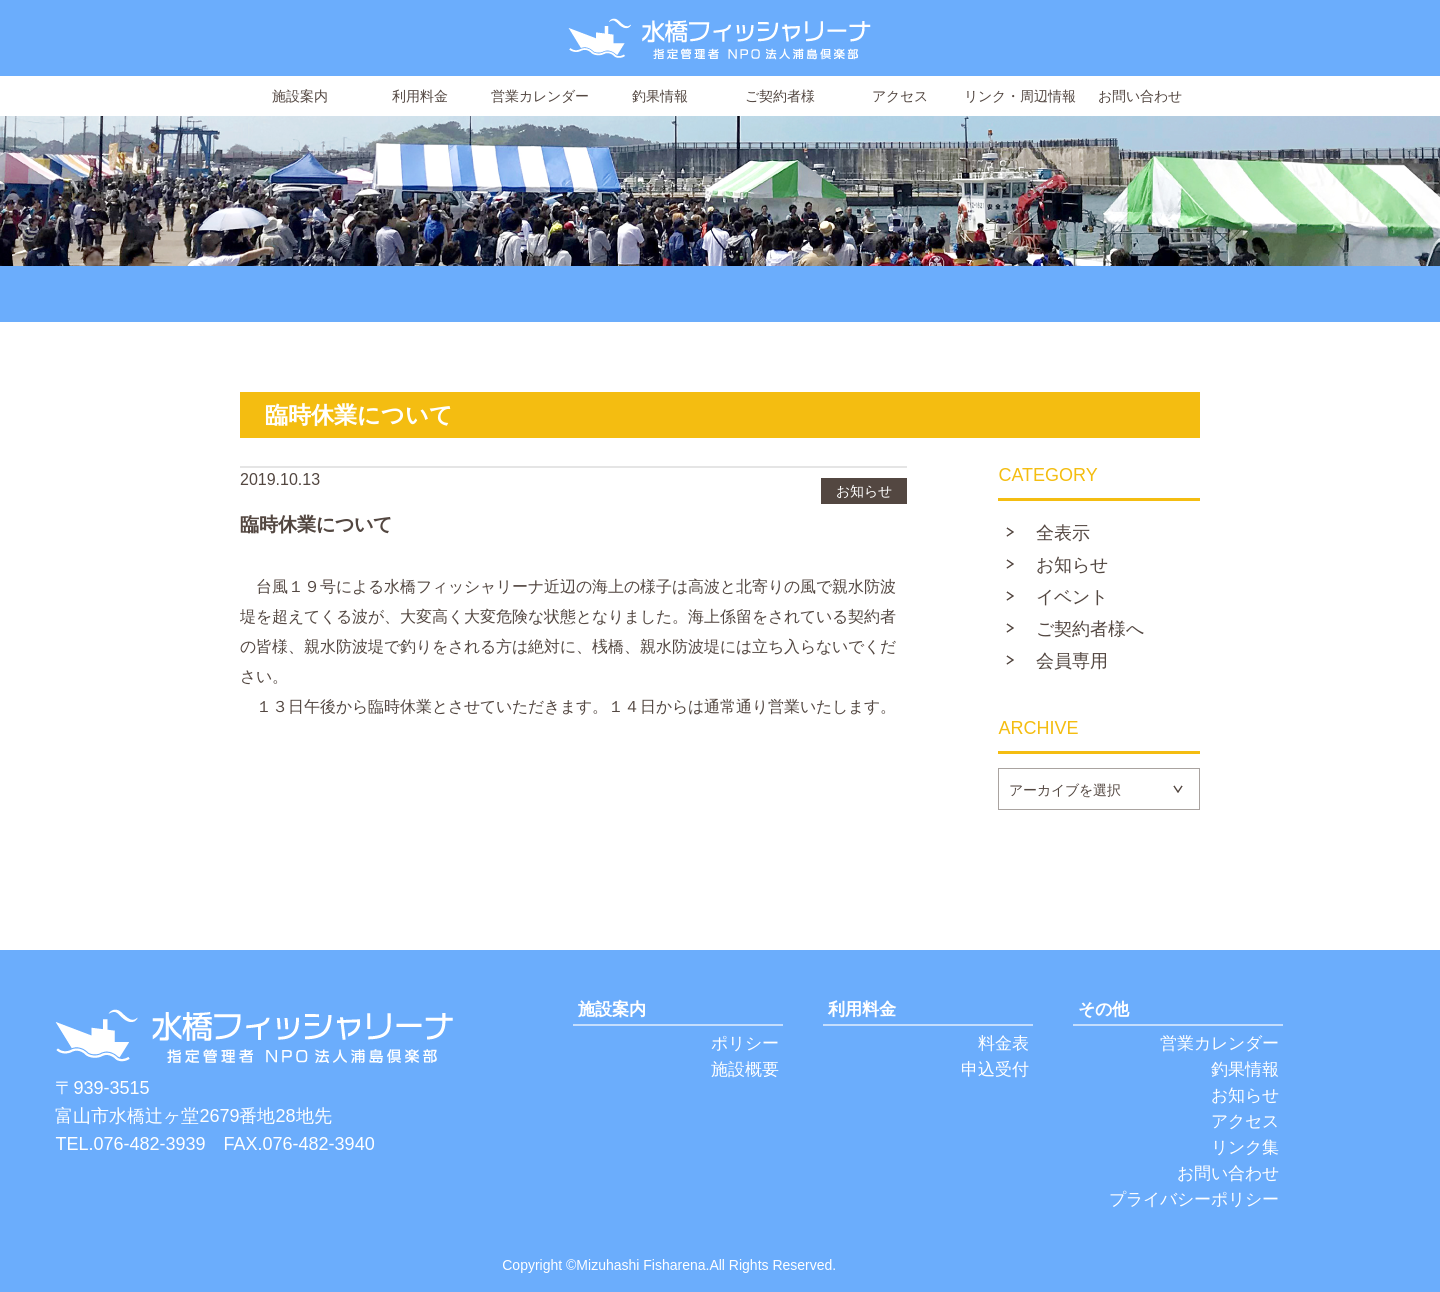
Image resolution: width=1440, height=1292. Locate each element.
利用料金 (420, 96)
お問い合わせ (1140, 96)
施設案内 (300, 96)
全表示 (1063, 533)
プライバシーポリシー (1194, 1199)
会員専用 (1072, 661)
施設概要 (745, 1069)
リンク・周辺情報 (1020, 96)
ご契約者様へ (1090, 629)
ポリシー (745, 1043)
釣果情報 (660, 96)
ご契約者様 (780, 96)
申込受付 (995, 1069)
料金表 (1003, 1043)
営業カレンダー (540, 96)
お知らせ (1072, 565)
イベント (1072, 597)
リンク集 (1245, 1147)
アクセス (900, 96)
